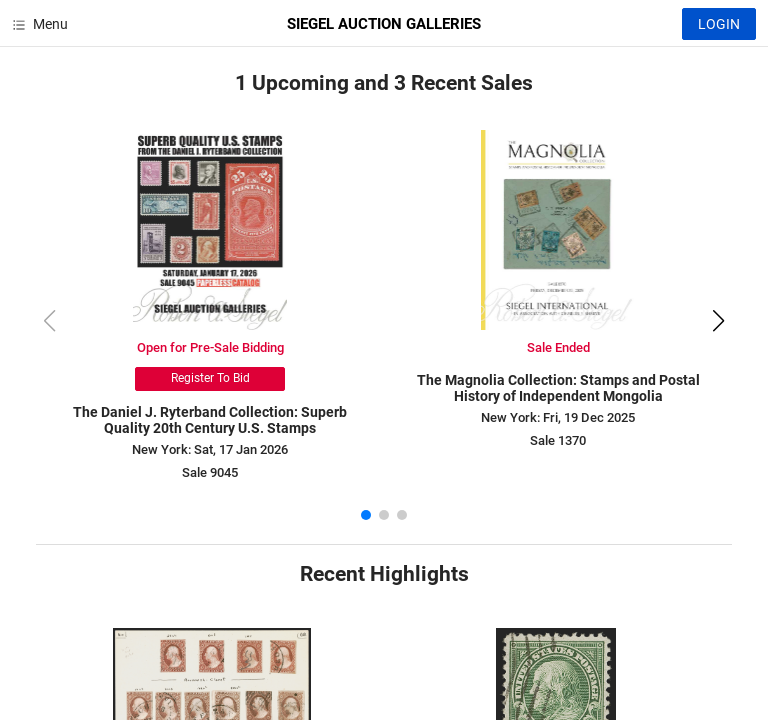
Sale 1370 (558, 440)
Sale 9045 (210, 472)
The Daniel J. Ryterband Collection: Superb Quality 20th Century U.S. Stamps (210, 420)
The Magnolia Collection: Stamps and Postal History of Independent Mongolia (558, 388)
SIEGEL (384, 24)
